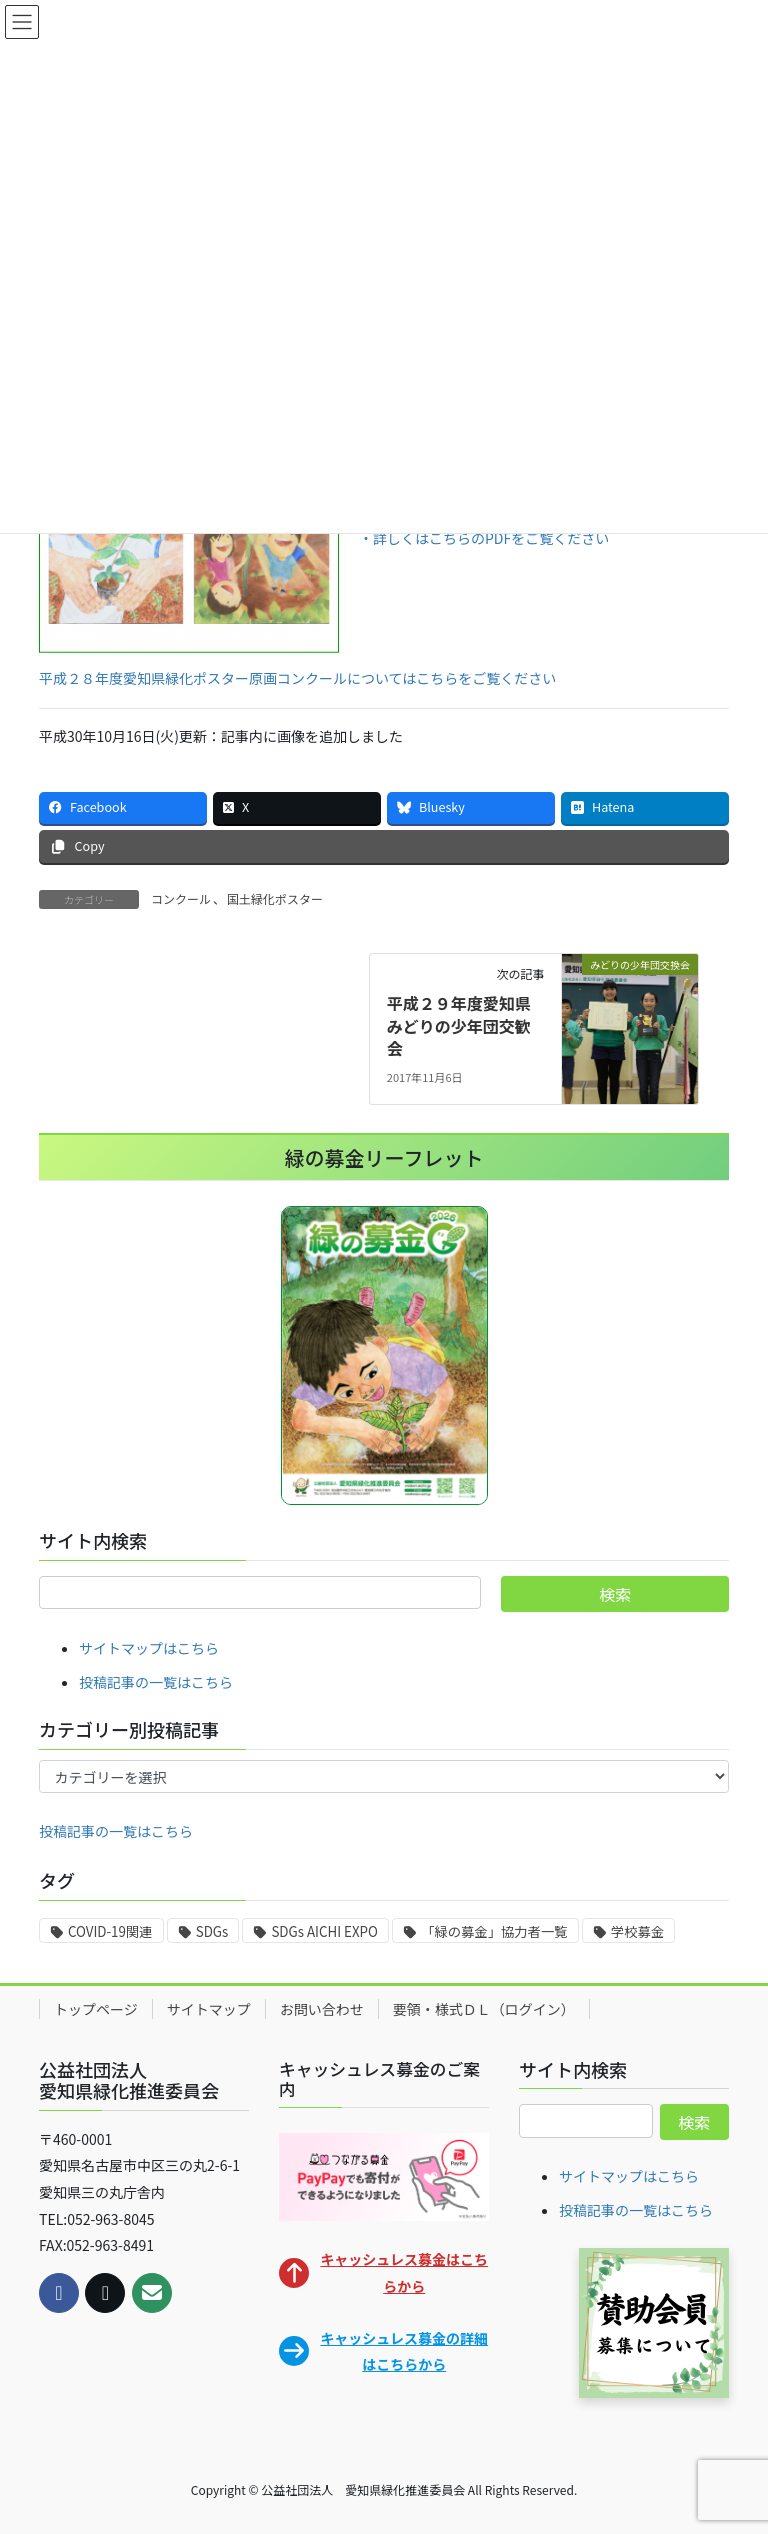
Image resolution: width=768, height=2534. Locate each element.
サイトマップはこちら (149, 1648)
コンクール (181, 898)
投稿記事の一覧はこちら (156, 1682)
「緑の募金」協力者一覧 (494, 1931)
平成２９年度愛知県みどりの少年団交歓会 (459, 1025)
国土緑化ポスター (275, 898)
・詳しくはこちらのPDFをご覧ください (484, 538)
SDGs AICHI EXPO (324, 1931)
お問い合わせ (322, 2009)
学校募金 (637, 1931)
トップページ (96, 2009)
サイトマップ (209, 2009)
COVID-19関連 (110, 1931)
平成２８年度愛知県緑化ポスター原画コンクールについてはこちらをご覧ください (297, 678)
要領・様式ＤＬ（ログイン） (484, 2009)
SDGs (212, 1931)
